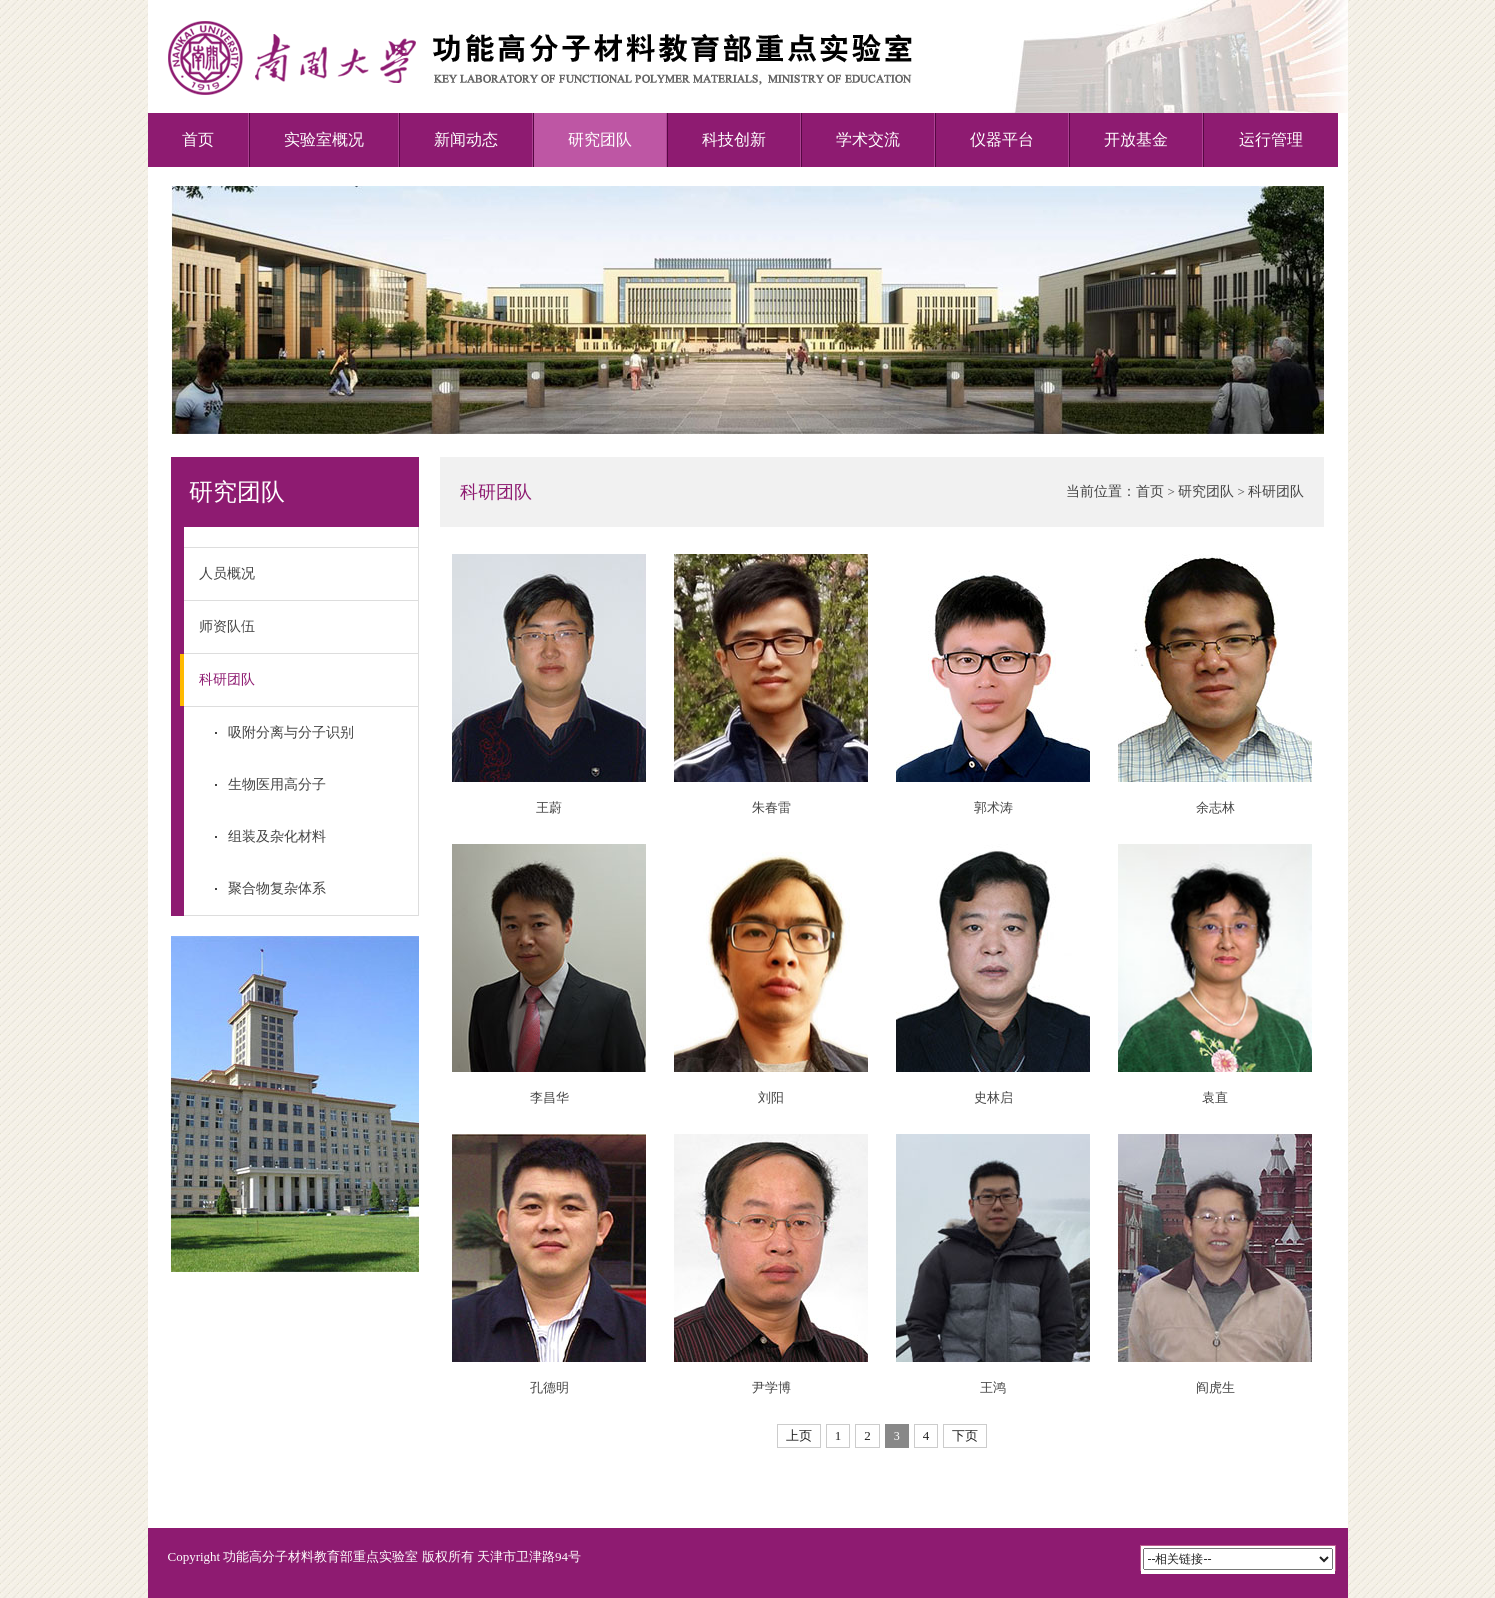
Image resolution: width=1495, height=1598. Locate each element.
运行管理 (1271, 139)
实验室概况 (324, 139)
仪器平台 (1002, 139)
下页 (965, 1435)
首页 (198, 139)
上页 (799, 1435)
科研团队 (219, 680)
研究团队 (600, 139)
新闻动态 (466, 139)
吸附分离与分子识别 (291, 732)
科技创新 (734, 139)
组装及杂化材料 (277, 836)
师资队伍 (227, 626)
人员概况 (227, 573)
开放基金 (1136, 139)
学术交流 (868, 139)
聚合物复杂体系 (277, 888)
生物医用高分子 (277, 784)
